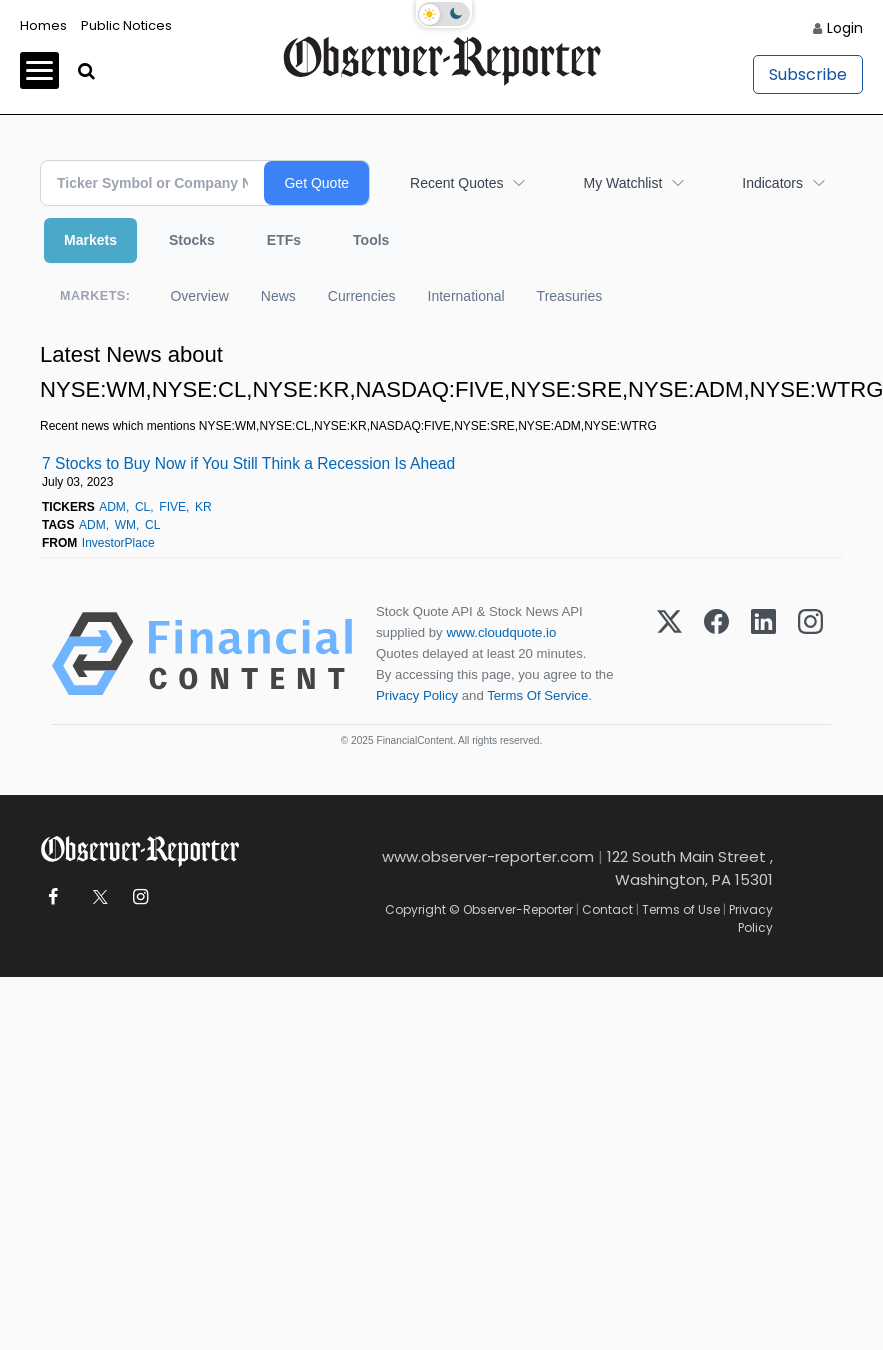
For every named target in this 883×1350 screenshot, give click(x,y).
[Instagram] (810, 654)
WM (125, 525)
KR (203, 507)
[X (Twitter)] (669, 654)
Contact (607, 909)
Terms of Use (681, 909)
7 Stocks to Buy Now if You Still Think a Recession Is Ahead (248, 463)
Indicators (772, 183)
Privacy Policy (417, 695)
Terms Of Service (537, 695)
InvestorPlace (118, 543)
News (278, 296)
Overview (199, 296)
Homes (43, 25)
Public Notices (126, 25)
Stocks (192, 240)
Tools (371, 240)
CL (142, 507)
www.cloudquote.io (501, 632)
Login (845, 28)
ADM (112, 507)
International (466, 296)
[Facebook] (716, 654)
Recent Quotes (456, 183)
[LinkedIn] (763, 654)
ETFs (284, 240)
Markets (90, 240)
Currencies (362, 296)
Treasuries (570, 296)
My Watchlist (622, 183)
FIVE (172, 507)
